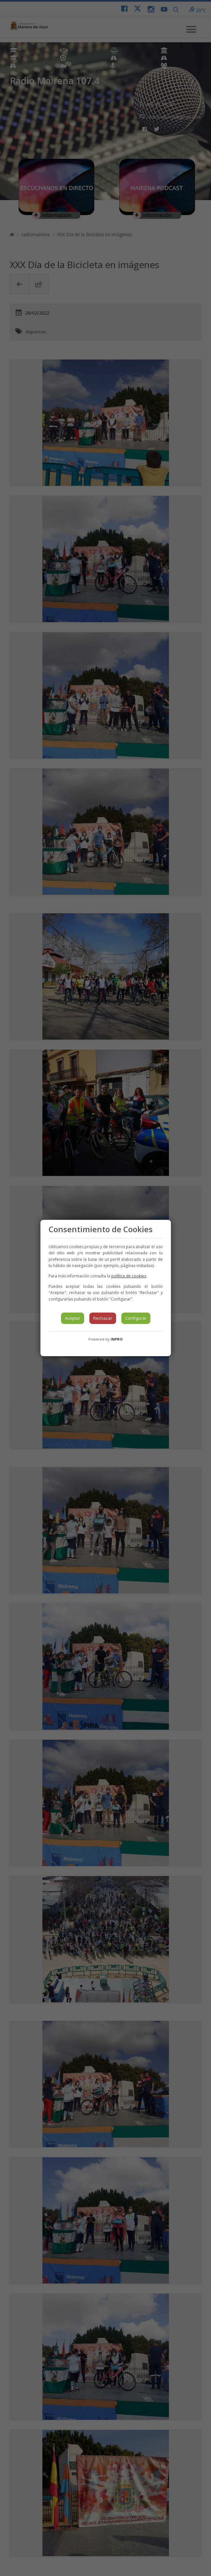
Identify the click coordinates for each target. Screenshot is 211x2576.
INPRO (117, 1339)
